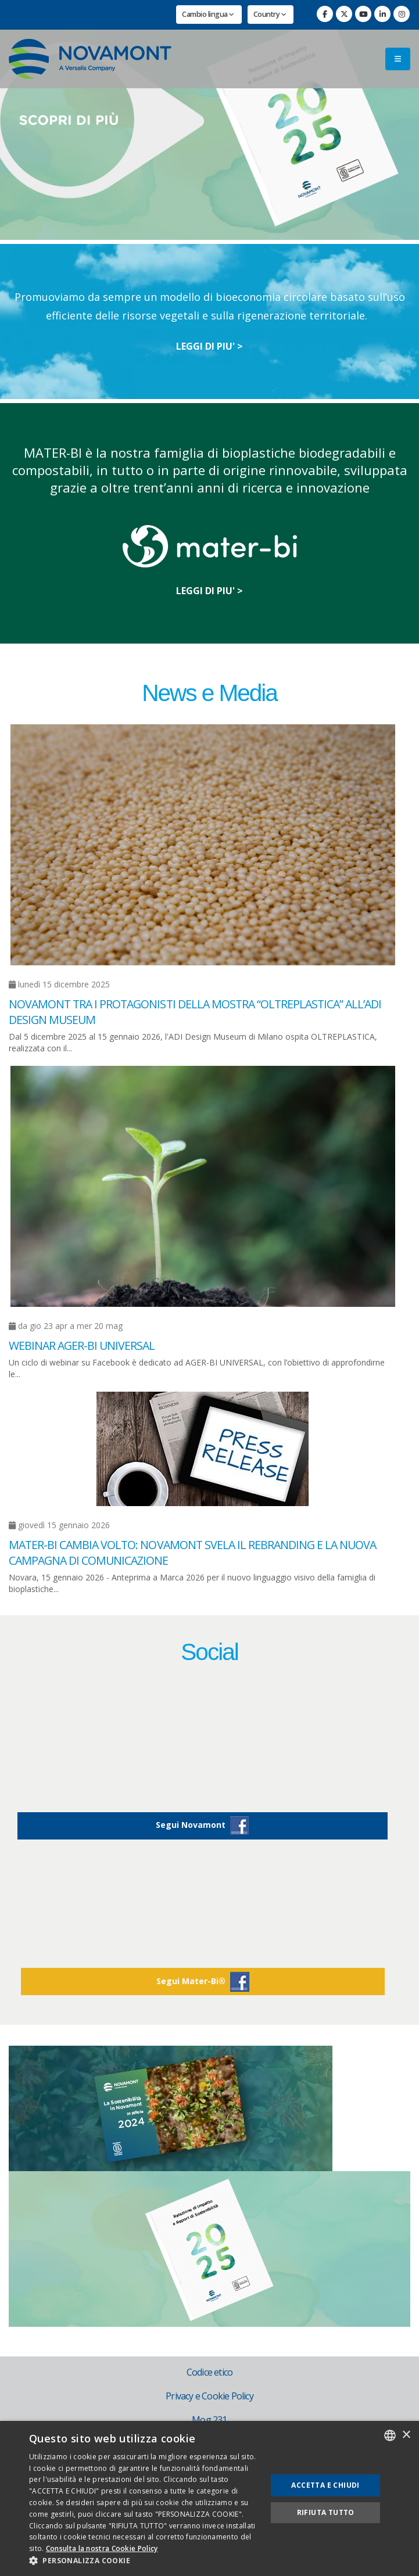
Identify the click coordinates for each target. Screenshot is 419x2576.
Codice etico (209, 2372)
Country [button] (270, 14)
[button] (144, 2561)
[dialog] (209, 2498)
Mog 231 (209, 2419)
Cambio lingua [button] (208, 14)
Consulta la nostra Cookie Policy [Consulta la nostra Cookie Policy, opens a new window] (102, 2548)
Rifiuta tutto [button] (325, 2512)
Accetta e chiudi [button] (325, 2485)
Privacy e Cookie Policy (209, 2396)
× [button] (406, 2435)
